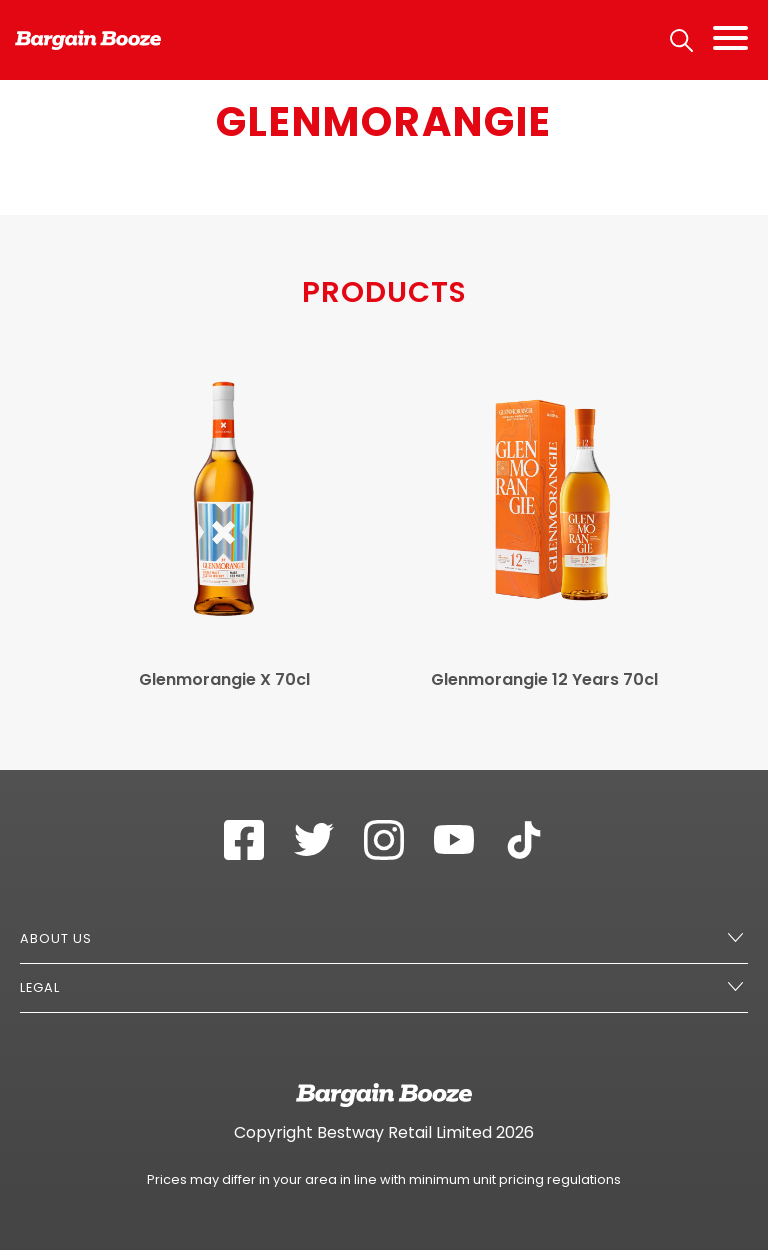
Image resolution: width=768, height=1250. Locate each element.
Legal (40, 987)
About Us (56, 938)
